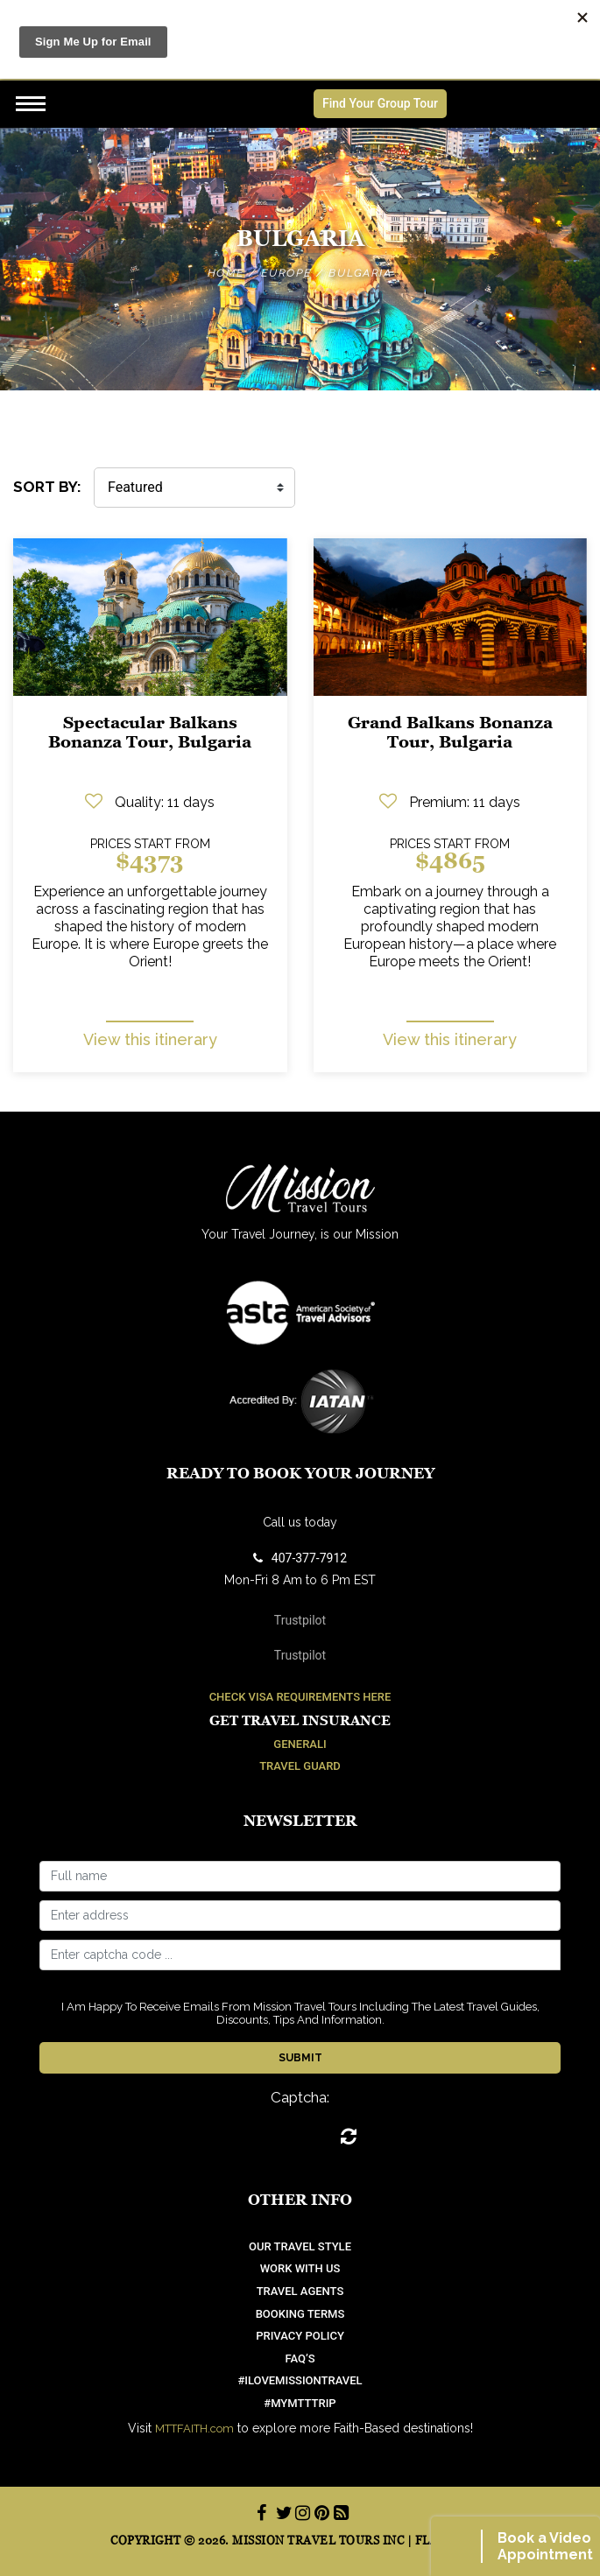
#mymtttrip (299, 2403)
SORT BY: (47, 486)
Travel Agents (300, 2291)
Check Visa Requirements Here (300, 1696)
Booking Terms (300, 2313)
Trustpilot (300, 1620)
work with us (300, 2268)
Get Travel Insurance (300, 1720)
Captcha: (300, 2097)
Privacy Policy (300, 2335)
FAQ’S (299, 2358)
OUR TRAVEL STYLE (300, 2246)
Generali (299, 1744)
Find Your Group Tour (380, 103)
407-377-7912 (300, 1558)
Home (226, 273)
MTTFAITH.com (194, 2428)
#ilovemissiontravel (299, 2380)
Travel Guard (300, 1765)
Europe (286, 273)
